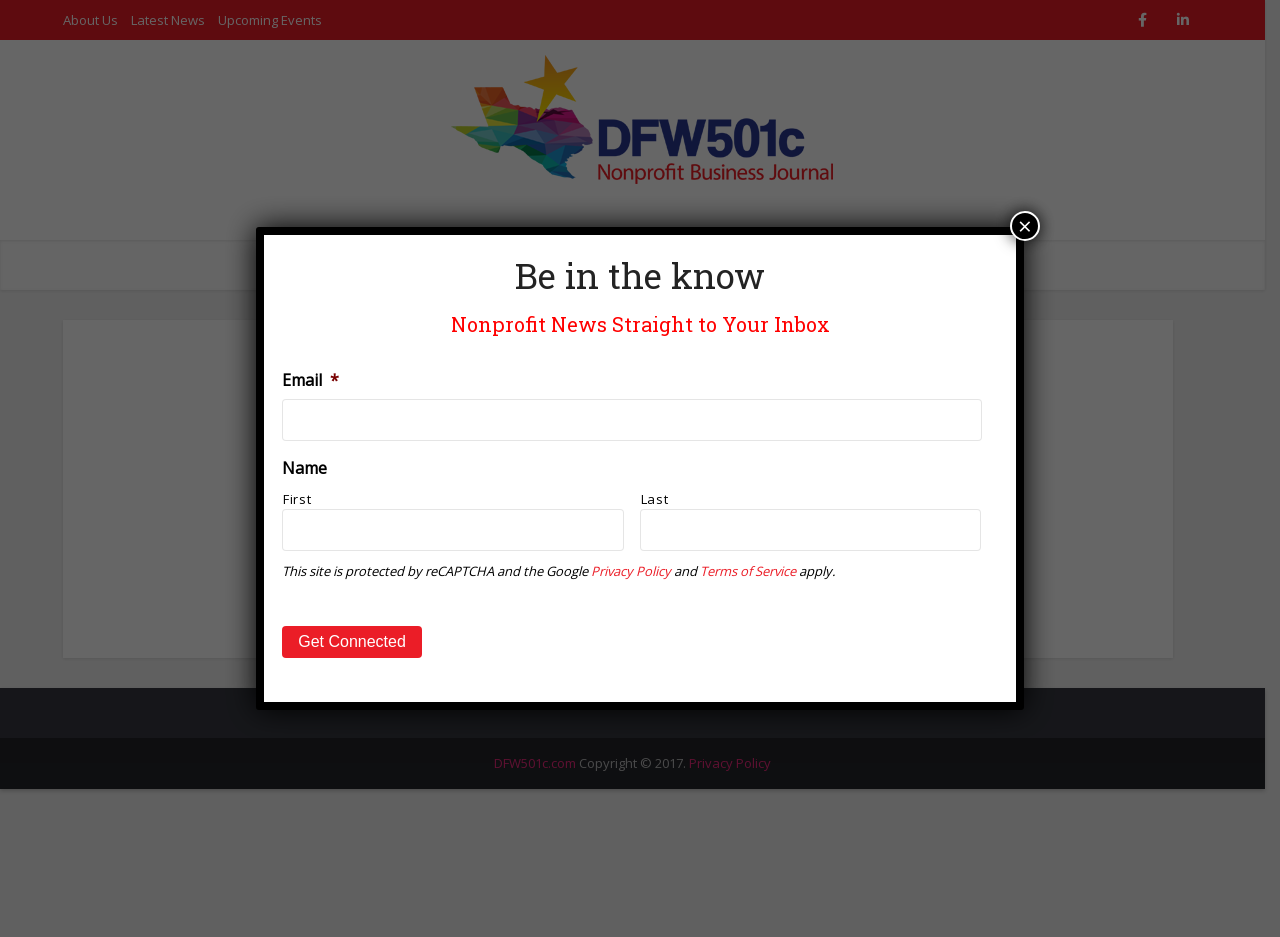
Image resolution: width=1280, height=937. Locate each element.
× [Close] (1025, 226)
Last (655, 499)
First (297, 499)
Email (310, 380)
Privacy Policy (631, 571)
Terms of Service (748, 571)
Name (304, 468)
